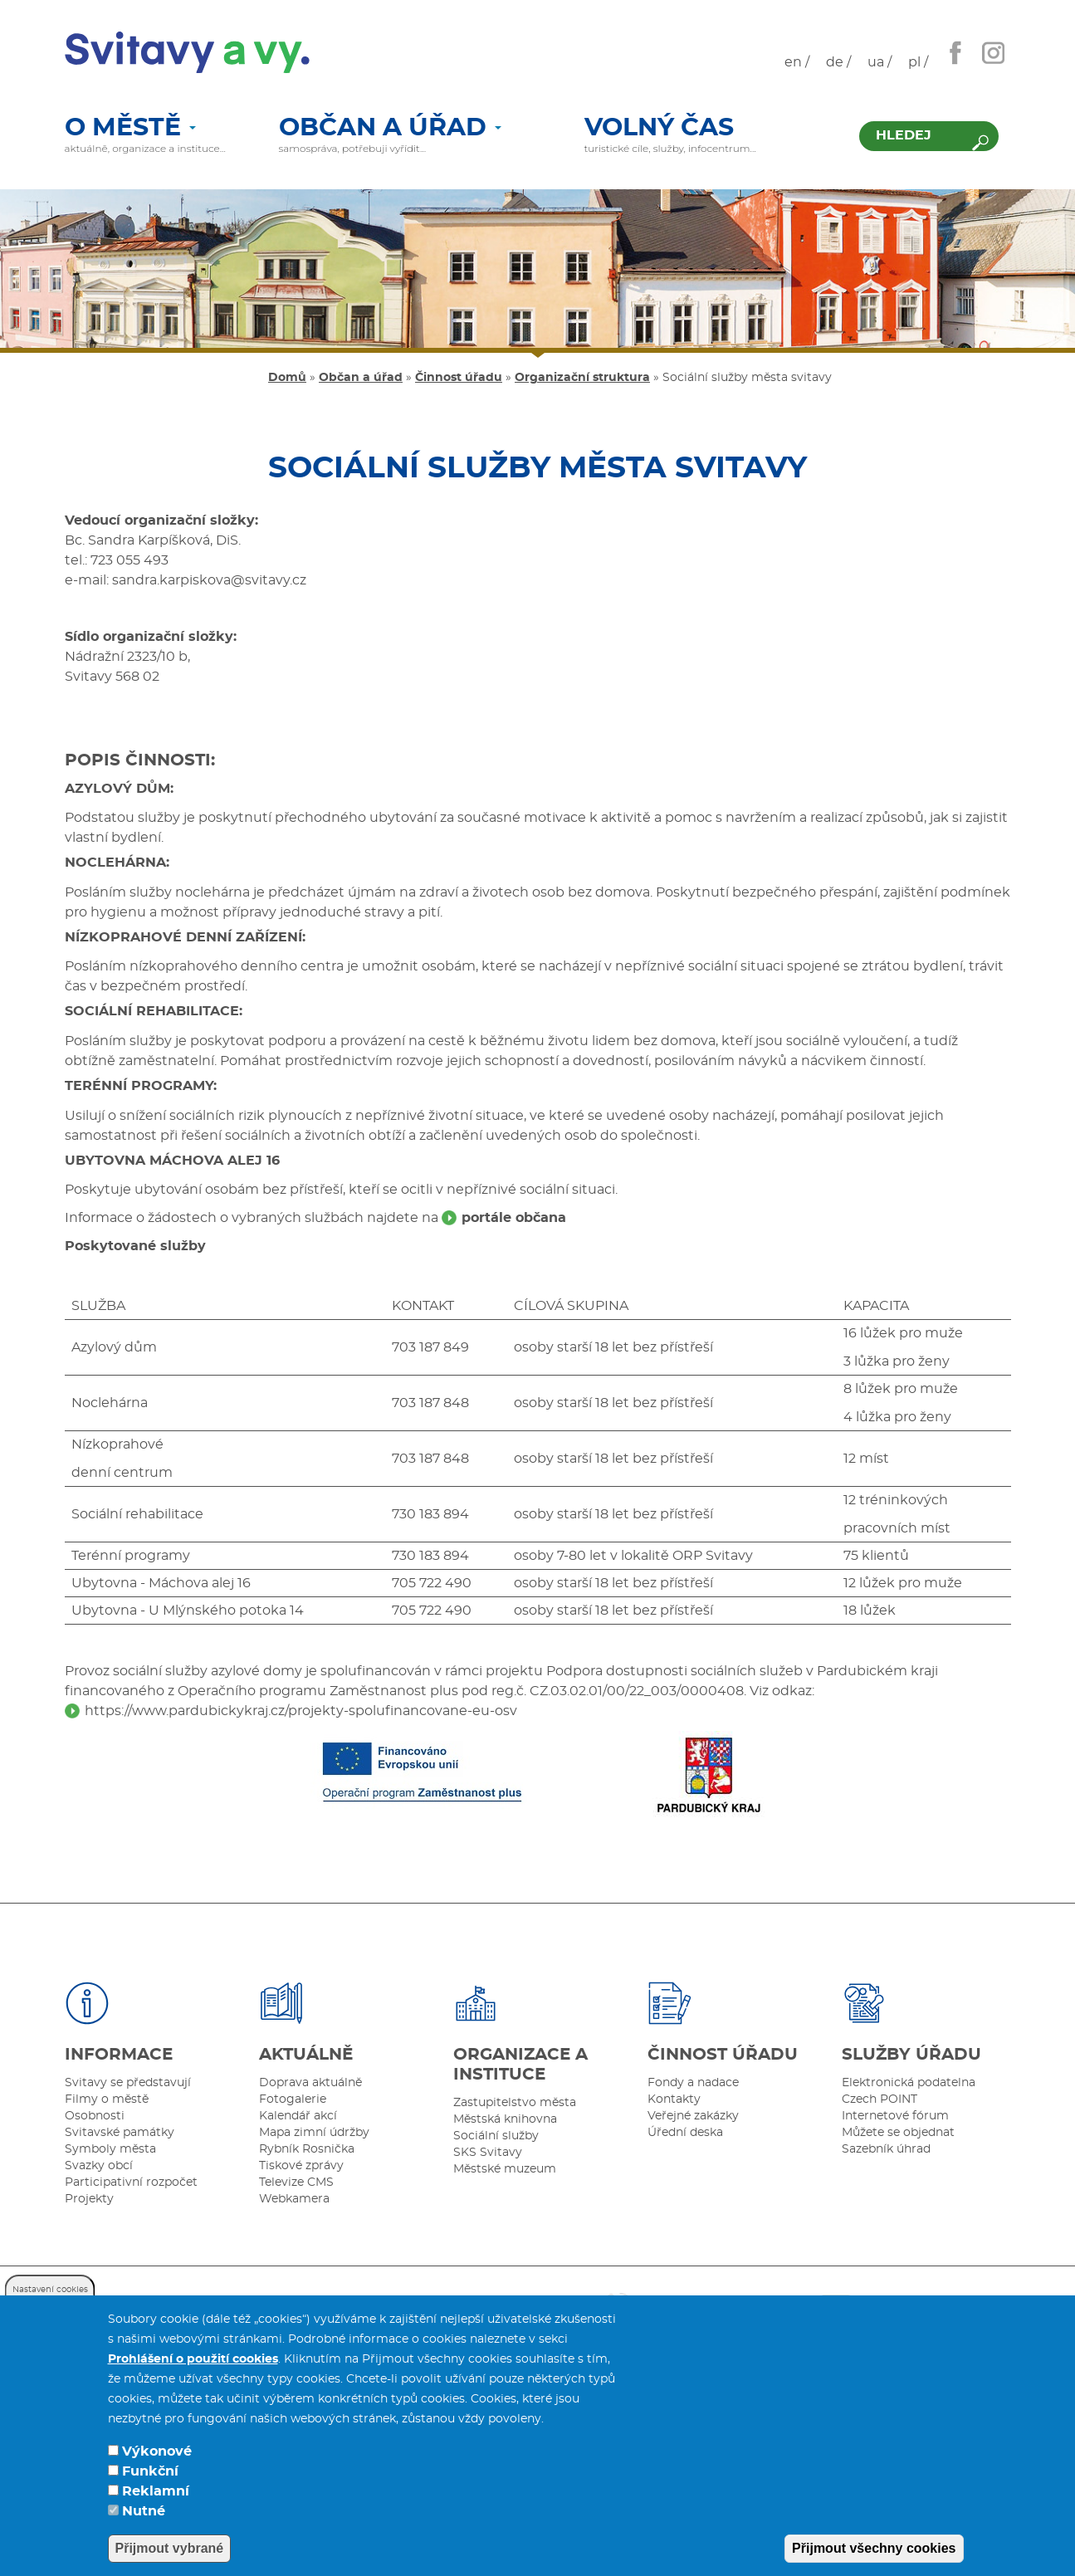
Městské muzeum (504, 2169)
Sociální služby (496, 2136)
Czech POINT (879, 2099)
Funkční (150, 2485)
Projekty (89, 2199)
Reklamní (155, 2505)
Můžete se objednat (898, 2133)
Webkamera (294, 2199)
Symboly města (110, 2149)
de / (838, 62)
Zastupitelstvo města (514, 2103)
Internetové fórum (895, 2116)
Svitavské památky (119, 2133)
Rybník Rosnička (306, 2149)
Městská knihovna (505, 2119)
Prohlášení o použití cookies (193, 2373)
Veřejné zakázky (693, 2116)
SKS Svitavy (487, 2152)
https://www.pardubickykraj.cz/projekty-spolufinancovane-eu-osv (301, 1711)
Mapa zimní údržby (314, 2133)
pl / (918, 62)
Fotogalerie (292, 2099)
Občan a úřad (390, 128)
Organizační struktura (582, 378)
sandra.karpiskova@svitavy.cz (209, 580)
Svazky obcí (99, 2166)
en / (796, 62)
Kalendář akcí (298, 2116)
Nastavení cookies (50, 2304)
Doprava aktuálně (310, 2083)
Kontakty (674, 2099)
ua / (879, 62)
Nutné (143, 2525)
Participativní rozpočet (131, 2182)
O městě (130, 128)
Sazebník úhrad (886, 2149)
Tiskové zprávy (301, 2166)
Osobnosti (95, 2116)
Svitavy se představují (128, 2083)
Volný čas (659, 128)
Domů (287, 378)
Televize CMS (296, 2182)
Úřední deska (685, 2133)
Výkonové (157, 2465)
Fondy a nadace (693, 2083)
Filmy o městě (107, 2099)
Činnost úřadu (458, 378)
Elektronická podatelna (908, 2083)
